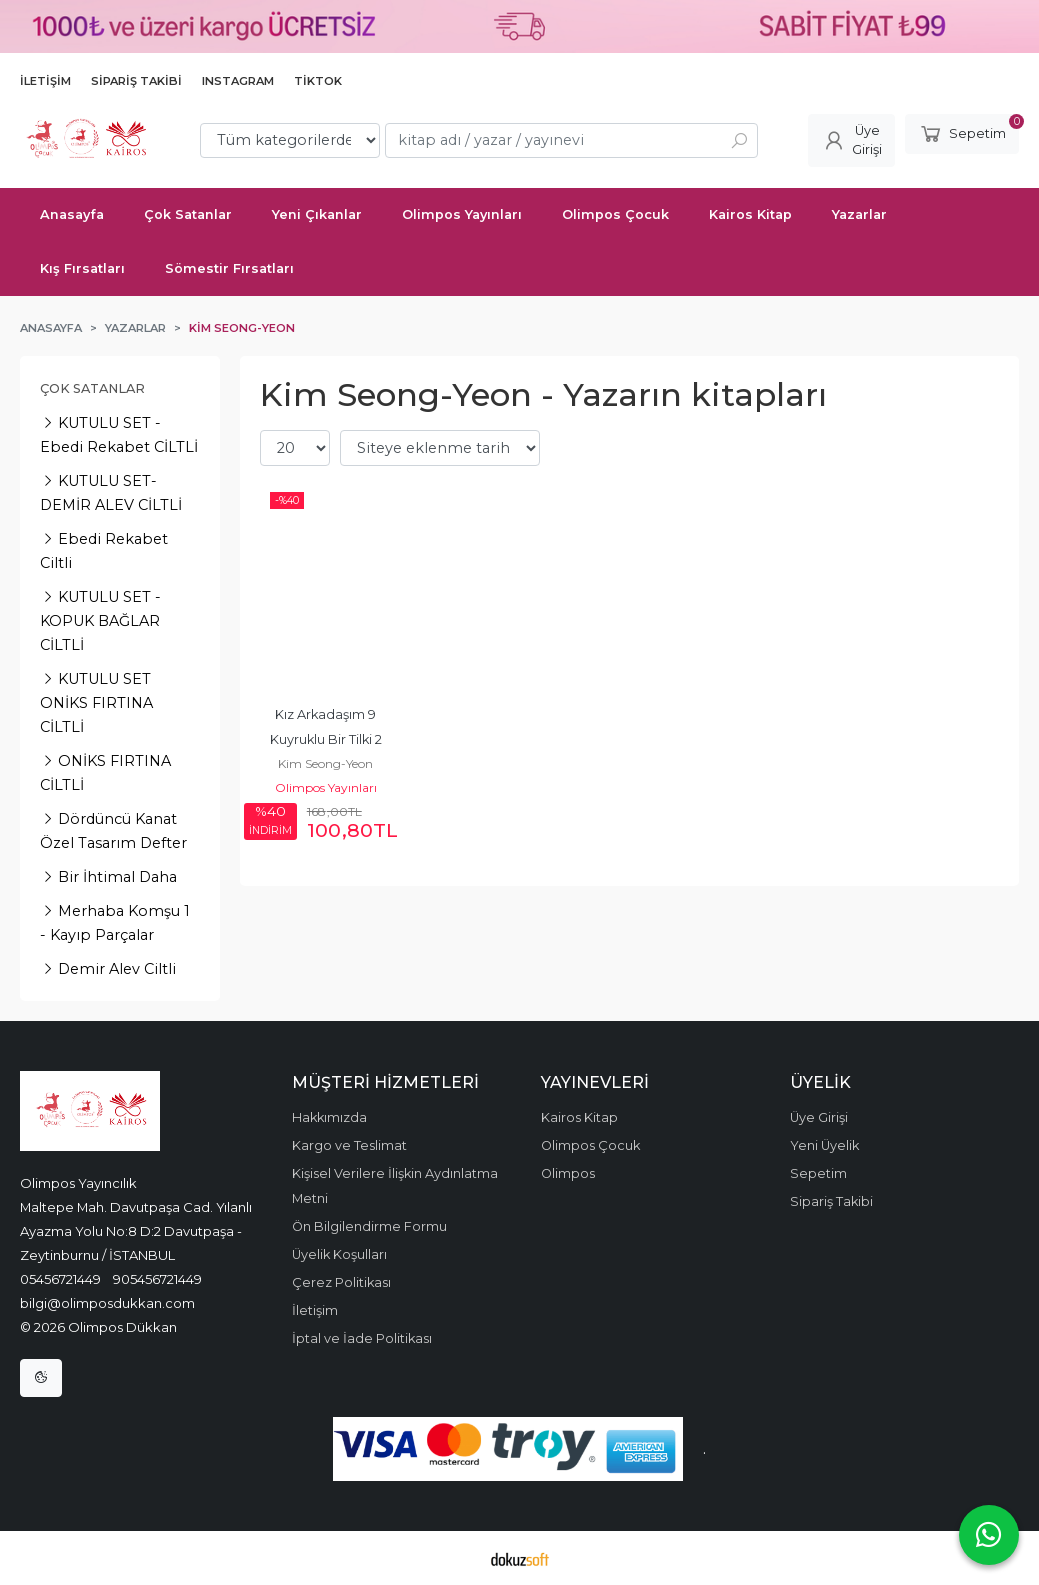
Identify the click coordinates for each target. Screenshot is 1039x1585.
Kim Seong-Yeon (325, 763)
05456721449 (60, 1279)
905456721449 (157, 1279)
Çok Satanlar (92, 388)
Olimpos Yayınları (326, 787)
